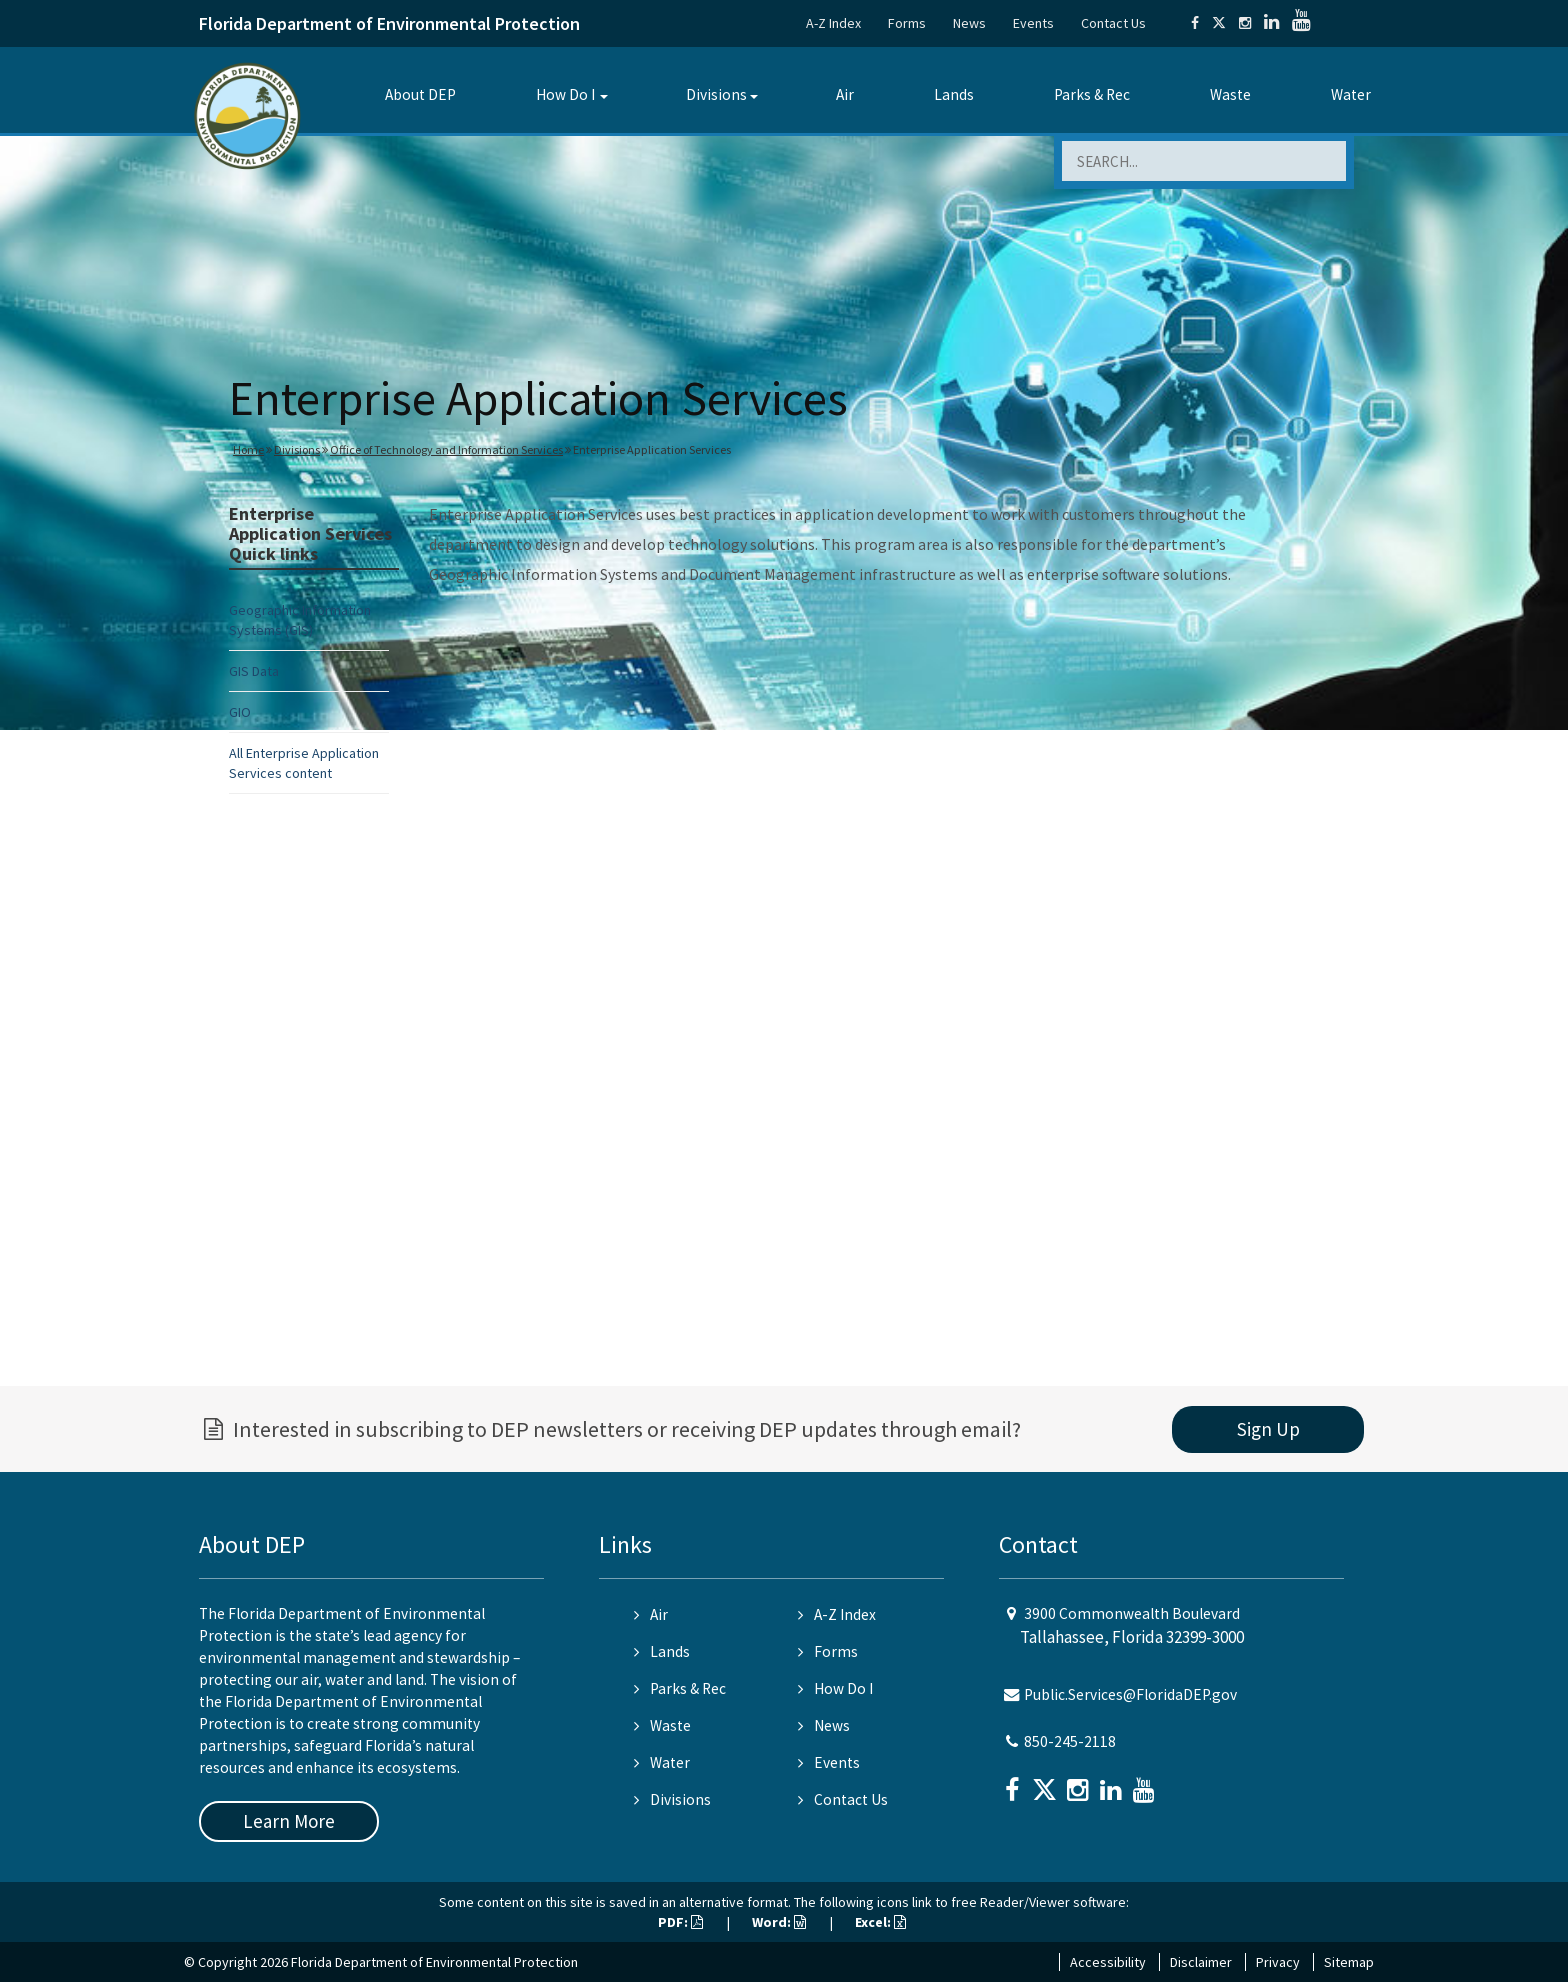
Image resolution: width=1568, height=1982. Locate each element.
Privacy (1278, 1962)
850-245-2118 (1070, 1741)
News (969, 23)
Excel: (880, 1922)
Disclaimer (1201, 1962)
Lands (954, 94)
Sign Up (1268, 1429)
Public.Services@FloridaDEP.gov (1130, 1694)
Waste (1230, 94)
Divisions (716, 94)
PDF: (680, 1922)
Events (1033, 23)
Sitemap (1349, 1962)
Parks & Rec (1092, 94)
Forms (907, 23)
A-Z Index (833, 23)
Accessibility (1108, 1962)
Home (248, 449)
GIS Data (254, 671)
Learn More (289, 1821)
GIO (240, 712)
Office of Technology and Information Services (446, 449)
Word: (779, 1922)
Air (845, 94)
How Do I (565, 94)
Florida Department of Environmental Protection (389, 23)
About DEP (420, 94)
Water (1351, 94)
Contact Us (1113, 23)
